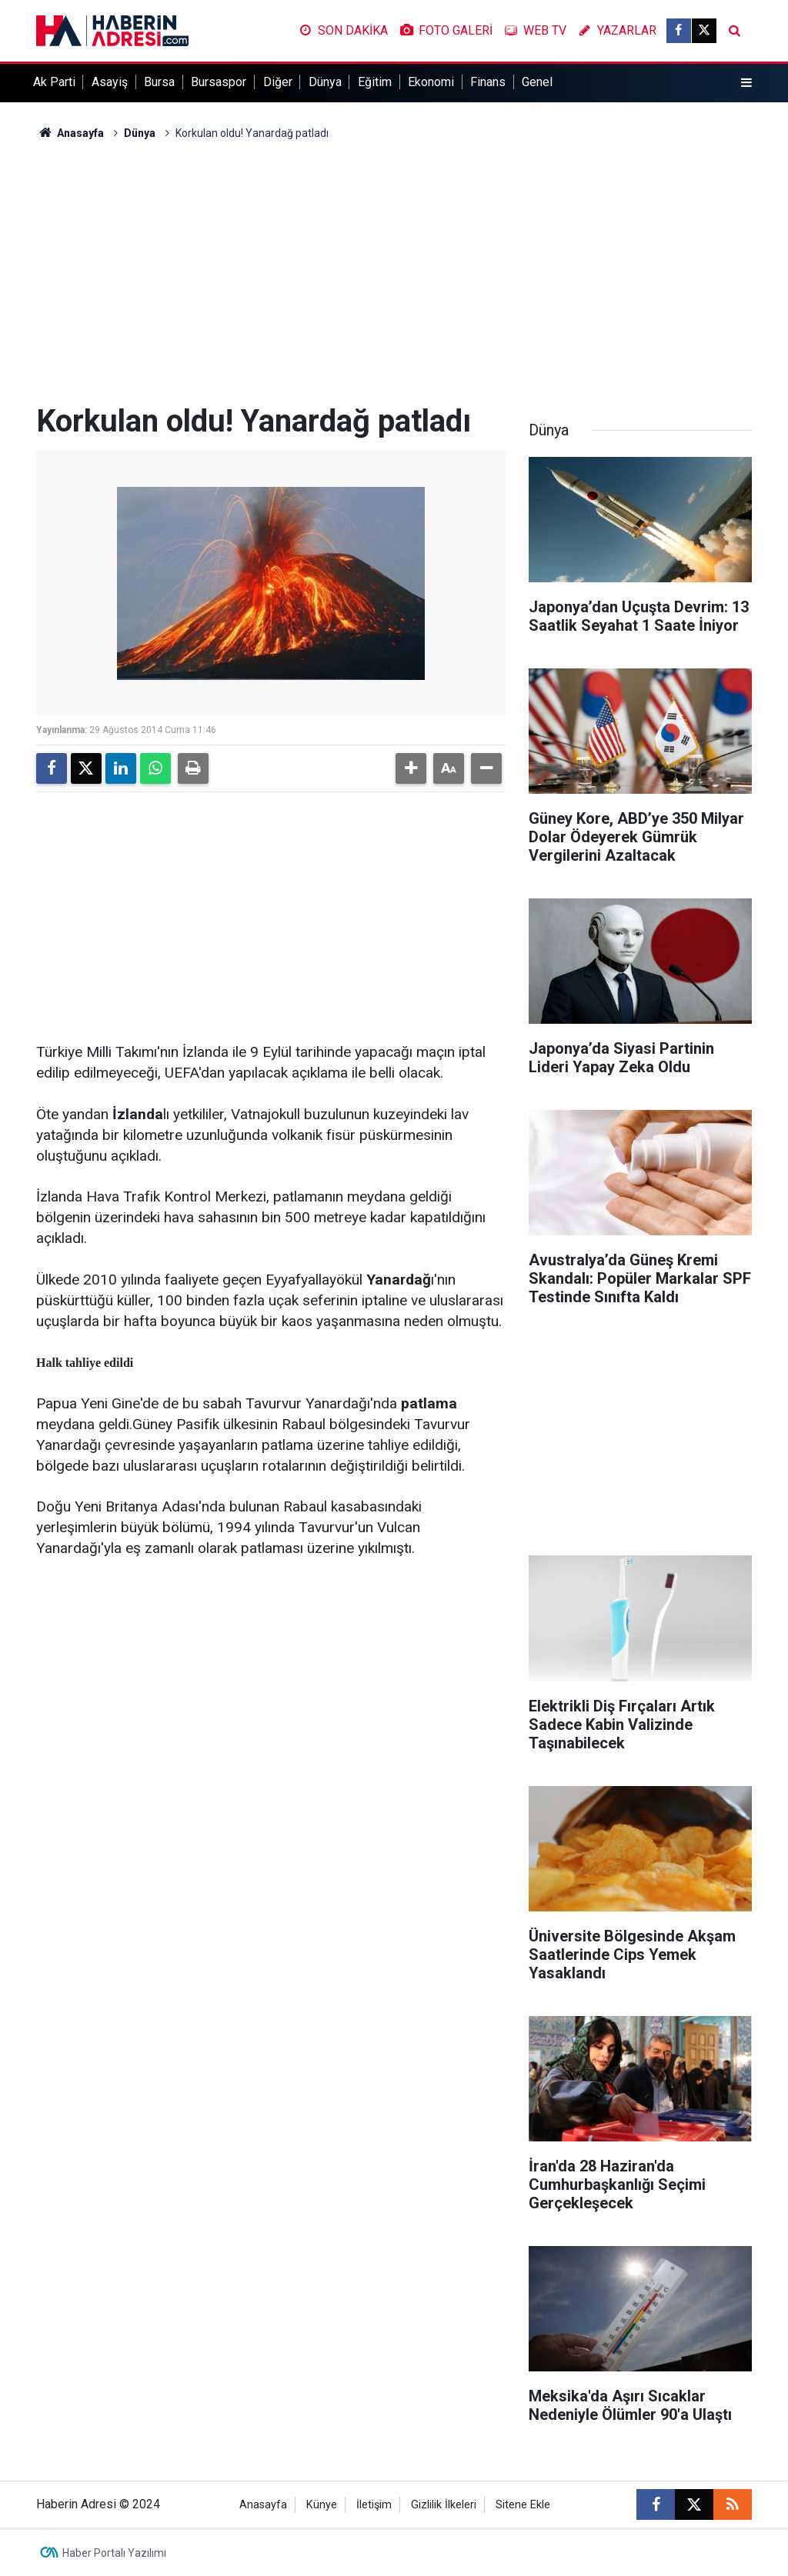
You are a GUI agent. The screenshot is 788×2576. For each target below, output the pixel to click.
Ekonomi (431, 82)
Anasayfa (70, 133)
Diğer (277, 82)
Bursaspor (218, 82)
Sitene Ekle (523, 2504)
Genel (537, 82)
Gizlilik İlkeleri (443, 2504)
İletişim (374, 2504)
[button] (411, 768)
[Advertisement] (394, 272)
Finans (488, 82)
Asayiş (110, 82)
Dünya (325, 82)
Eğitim (375, 82)
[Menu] (746, 83)
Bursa (159, 82)
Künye (321, 2504)
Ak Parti (54, 82)
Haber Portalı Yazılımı (114, 2553)
